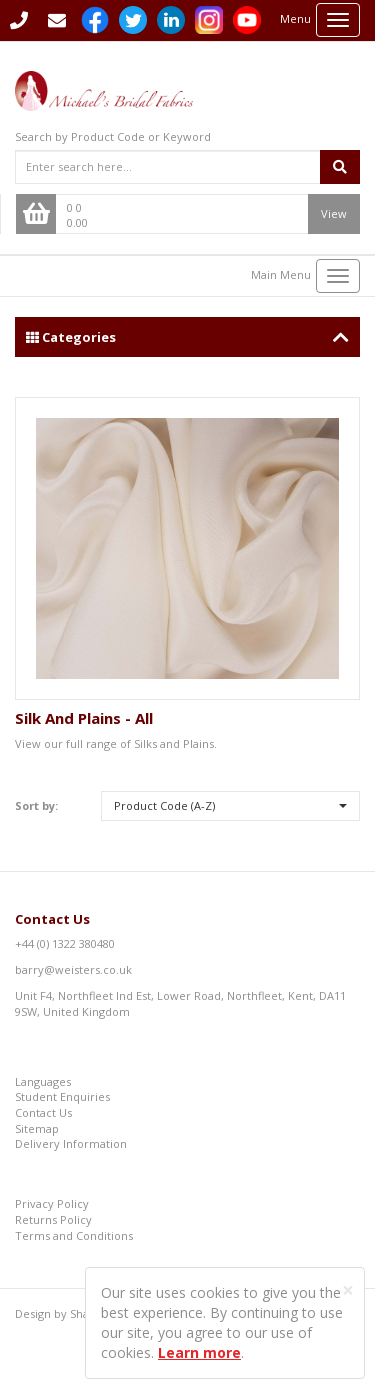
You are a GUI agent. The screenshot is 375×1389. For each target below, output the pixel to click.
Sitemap (37, 1128)
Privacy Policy (52, 1203)
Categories (187, 337)
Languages (43, 1081)
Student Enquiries (62, 1096)
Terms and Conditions (74, 1235)
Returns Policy (53, 1219)
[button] (230, 806)
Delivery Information (71, 1143)
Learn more (199, 1352)
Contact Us (52, 919)
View (334, 213)
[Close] (348, 1290)
